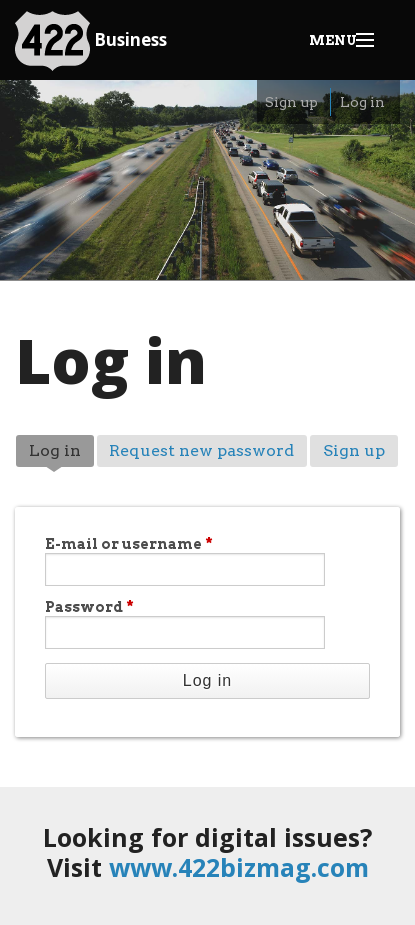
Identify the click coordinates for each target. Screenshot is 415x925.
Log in (362, 102)
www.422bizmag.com (239, 867)
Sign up (291, 102)
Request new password (201, 450)
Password (89, 607)
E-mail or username (129, 544)
